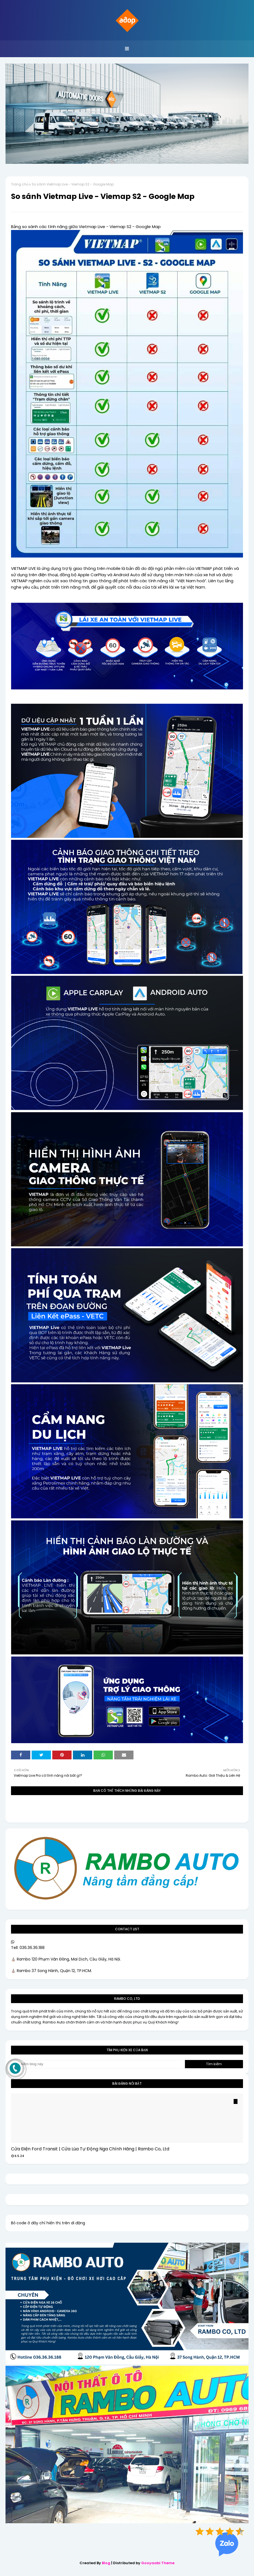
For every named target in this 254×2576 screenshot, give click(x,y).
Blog (106, 2563)
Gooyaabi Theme (157, 2563)
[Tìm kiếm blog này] (98, 2064)
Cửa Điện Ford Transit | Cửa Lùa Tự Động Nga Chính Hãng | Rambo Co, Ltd (90, 2149)
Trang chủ (19, 184)
